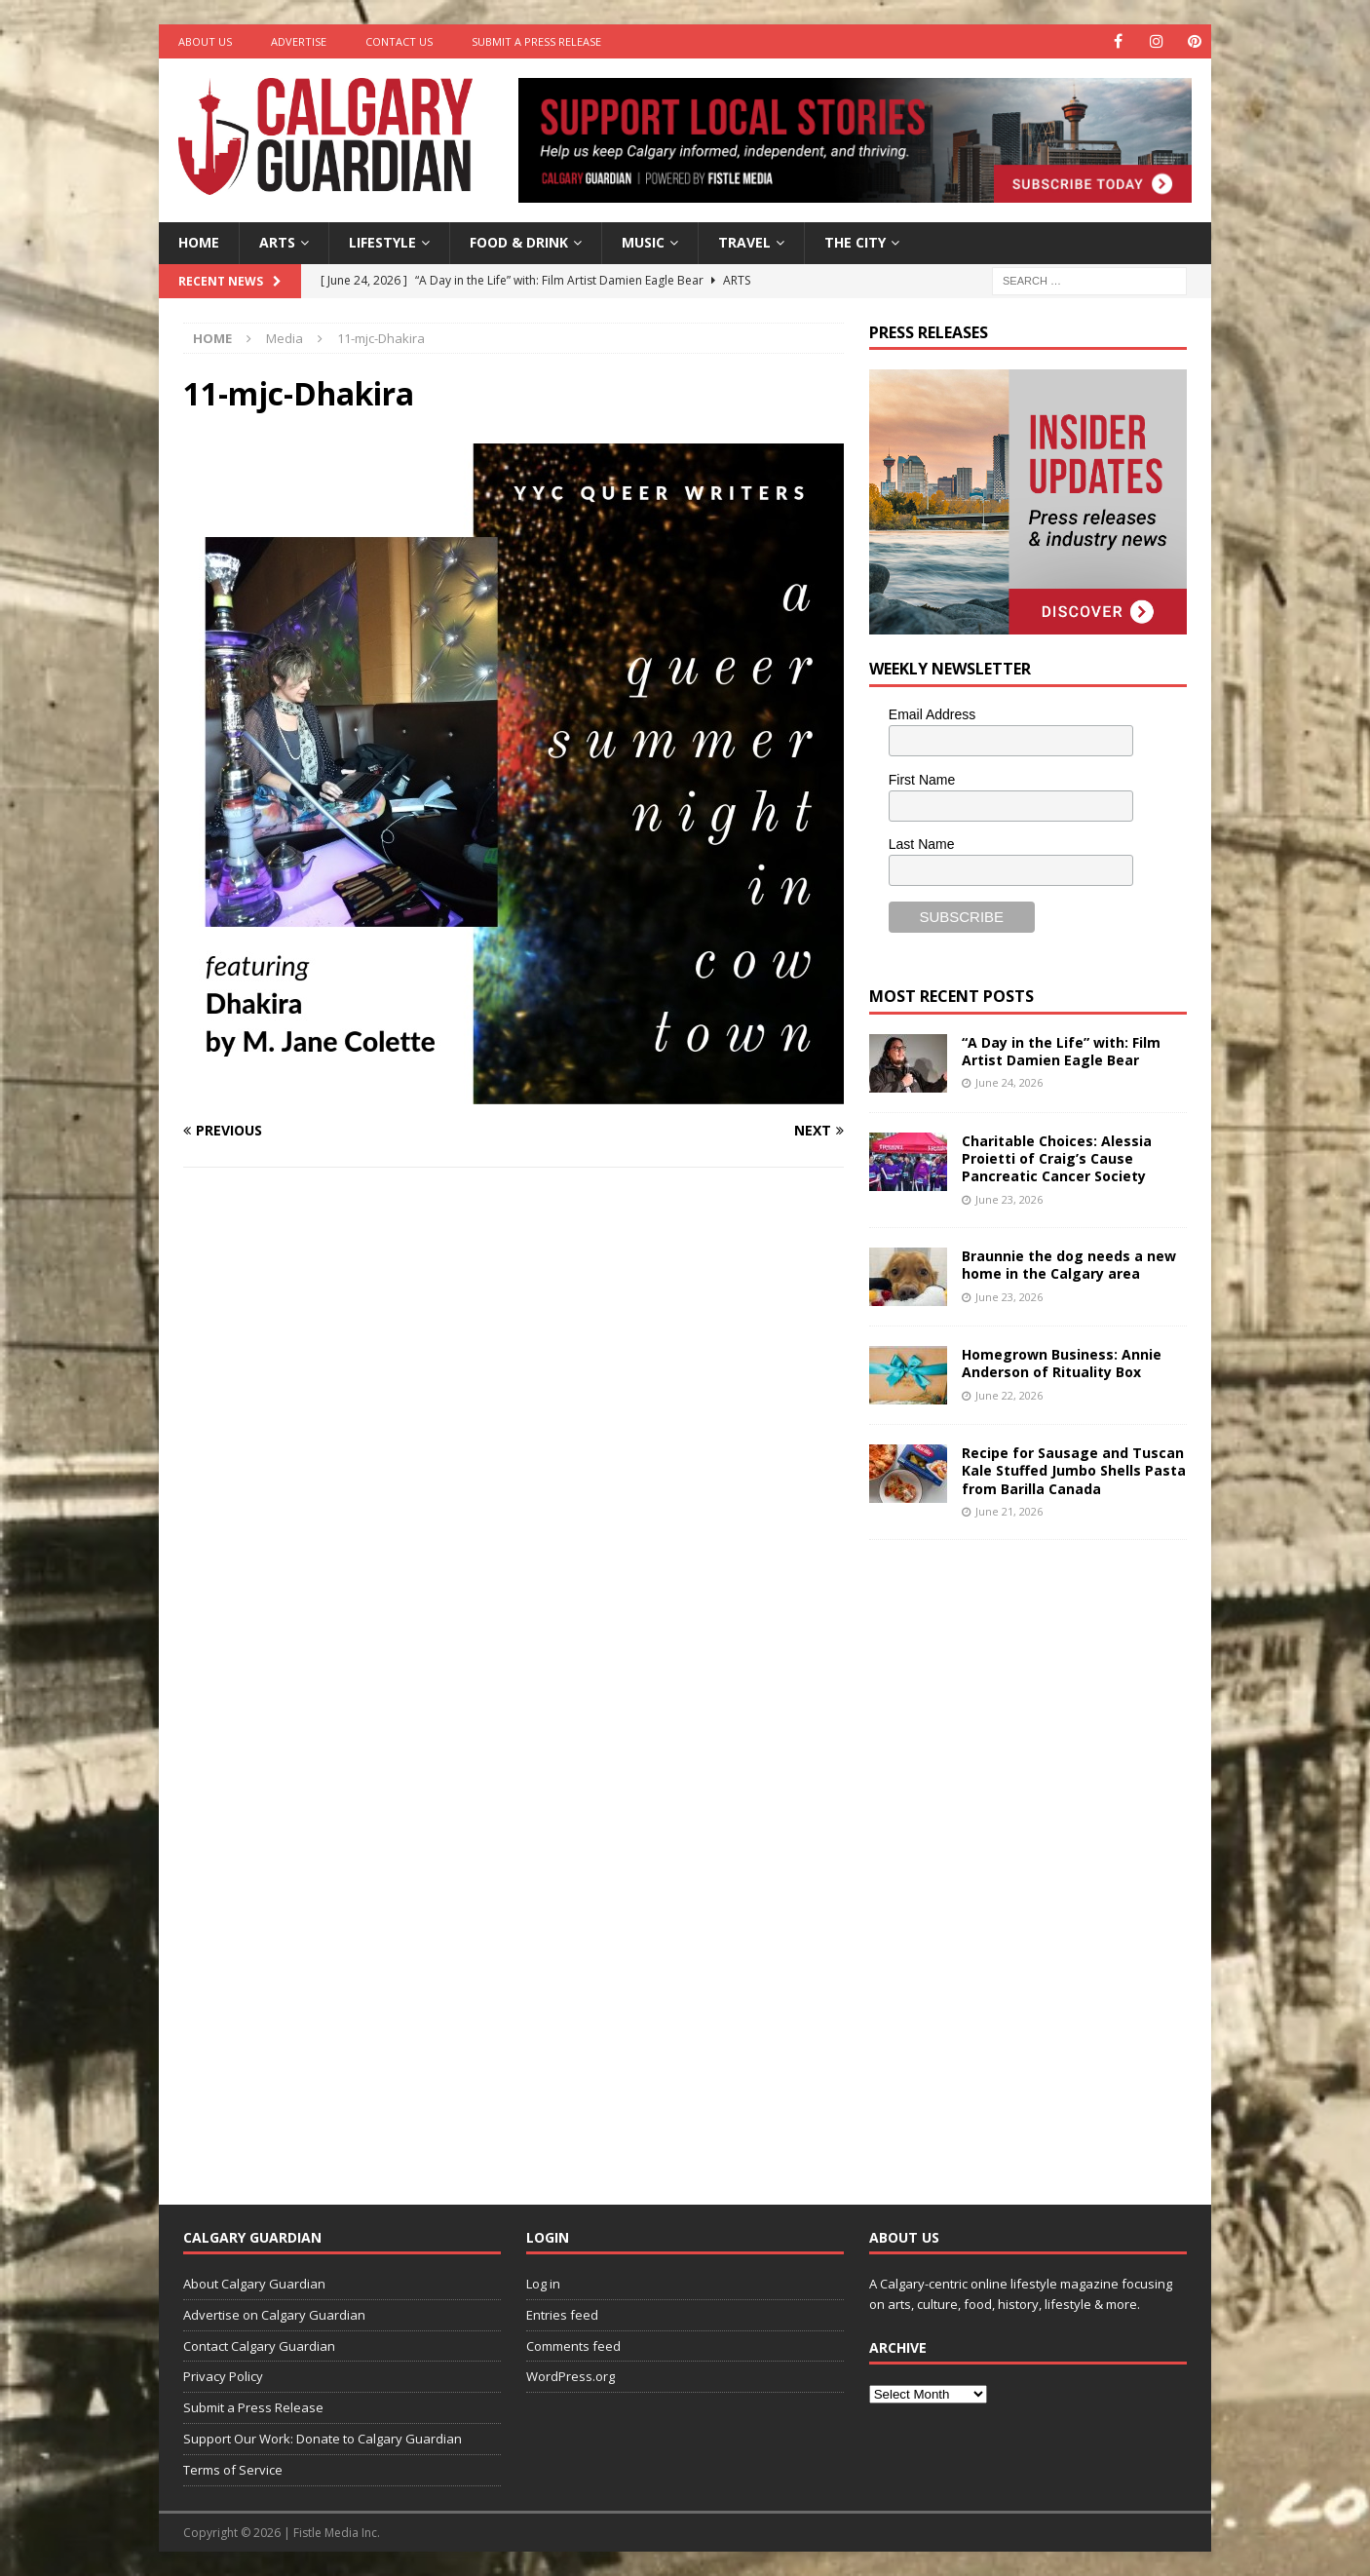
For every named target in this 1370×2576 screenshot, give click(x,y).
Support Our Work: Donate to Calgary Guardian (322, 2438)
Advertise (298, 41)
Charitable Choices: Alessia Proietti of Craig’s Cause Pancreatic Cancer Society (1057, 1158)
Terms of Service (233, 2470)
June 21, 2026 (1009, 1511)
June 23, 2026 (1009, 1199)
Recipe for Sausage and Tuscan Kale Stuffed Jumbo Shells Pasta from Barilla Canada (1074, 1470)
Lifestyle (382, 242)
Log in (543, 2283)
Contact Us (399, 41)
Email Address (932, 714)
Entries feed (562, 2315)
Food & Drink (519, 242)
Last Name (922, 844)
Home (198, 242)
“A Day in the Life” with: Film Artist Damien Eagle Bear (1061, 1051)
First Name (922, 780)
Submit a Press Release (536, 41)
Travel (744, 242)
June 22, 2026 (1009, 1395)
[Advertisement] (1015, 1856)
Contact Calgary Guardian (259, 2346)
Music (643, 242)
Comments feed (573, 2346)
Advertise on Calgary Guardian (274, 2315)
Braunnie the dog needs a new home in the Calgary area (1069, 1265)
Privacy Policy (223, 2376)
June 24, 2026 (1009, 1082)
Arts (277, 242)
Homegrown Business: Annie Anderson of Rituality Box (1061, 1363)
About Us (205, 41)
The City (855, 242)
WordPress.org (570, 2376)
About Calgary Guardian (254, 2283)
